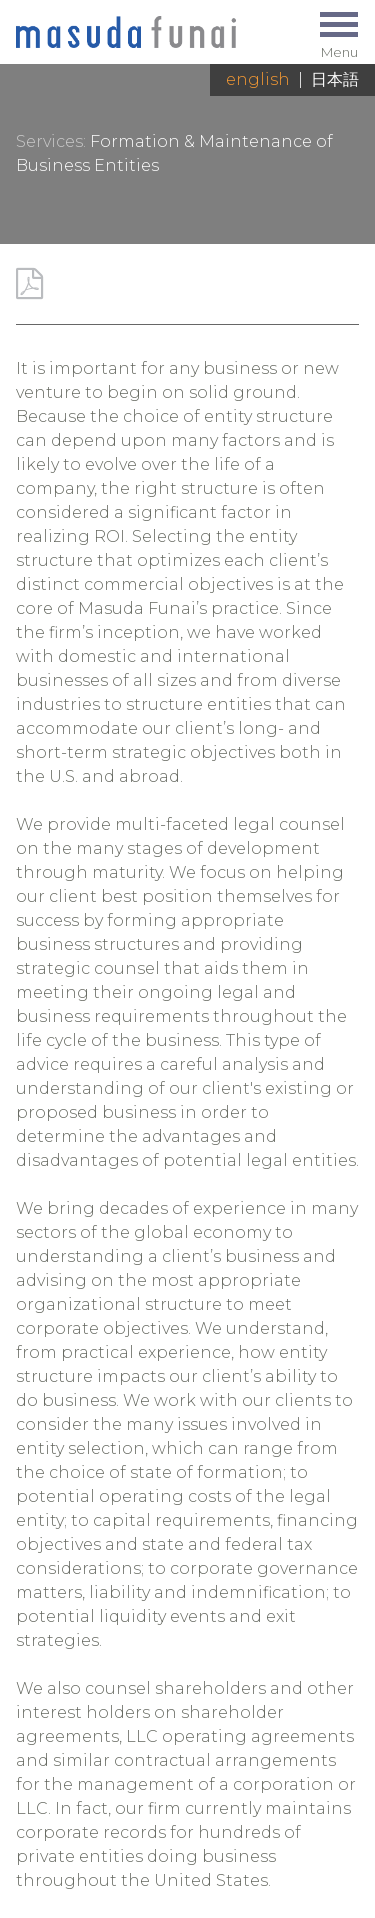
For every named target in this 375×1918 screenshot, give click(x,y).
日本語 (335, 79)
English (258, 79)
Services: (51, 141)
